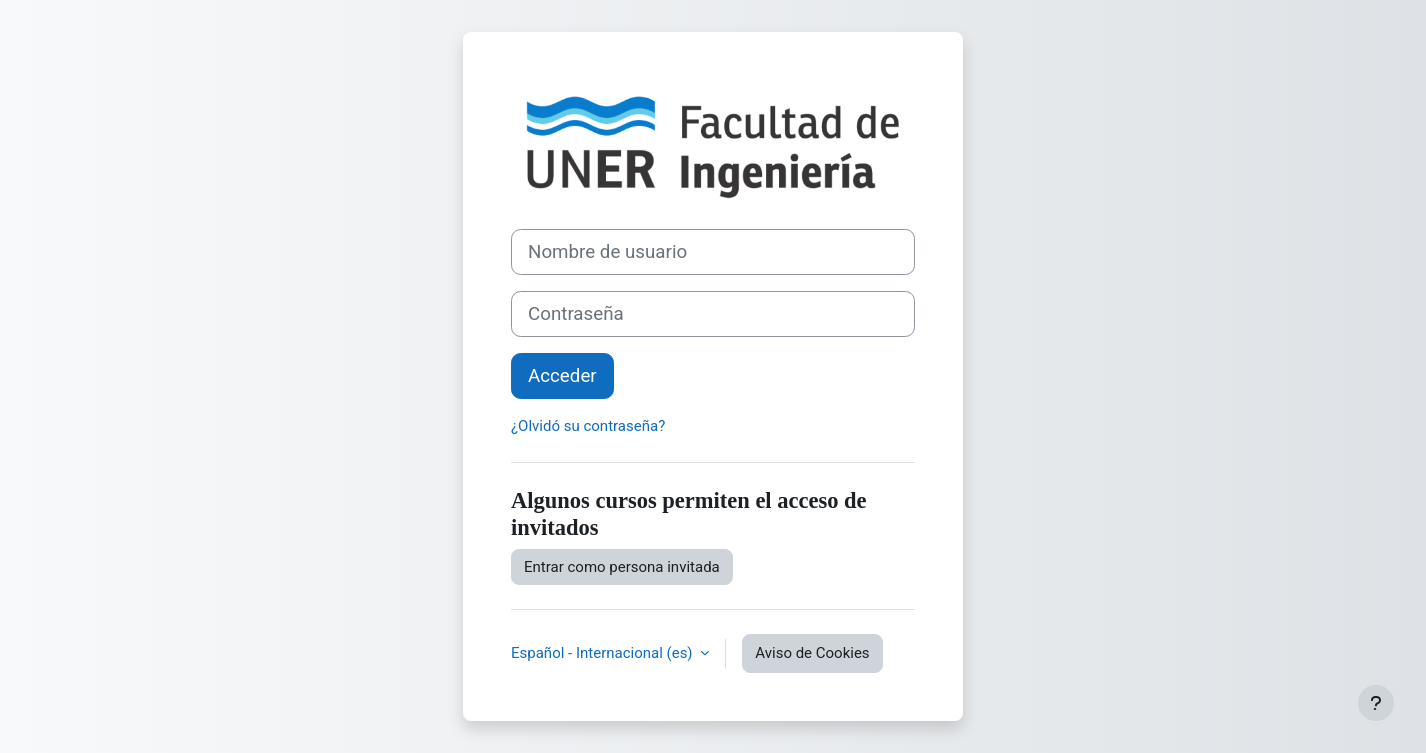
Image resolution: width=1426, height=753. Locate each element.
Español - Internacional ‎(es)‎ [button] (603, 653)
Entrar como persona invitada (622, 567)
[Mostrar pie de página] (1376, 703)
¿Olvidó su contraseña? (588, 426)
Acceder (562, 376)
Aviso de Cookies (812, 653)
